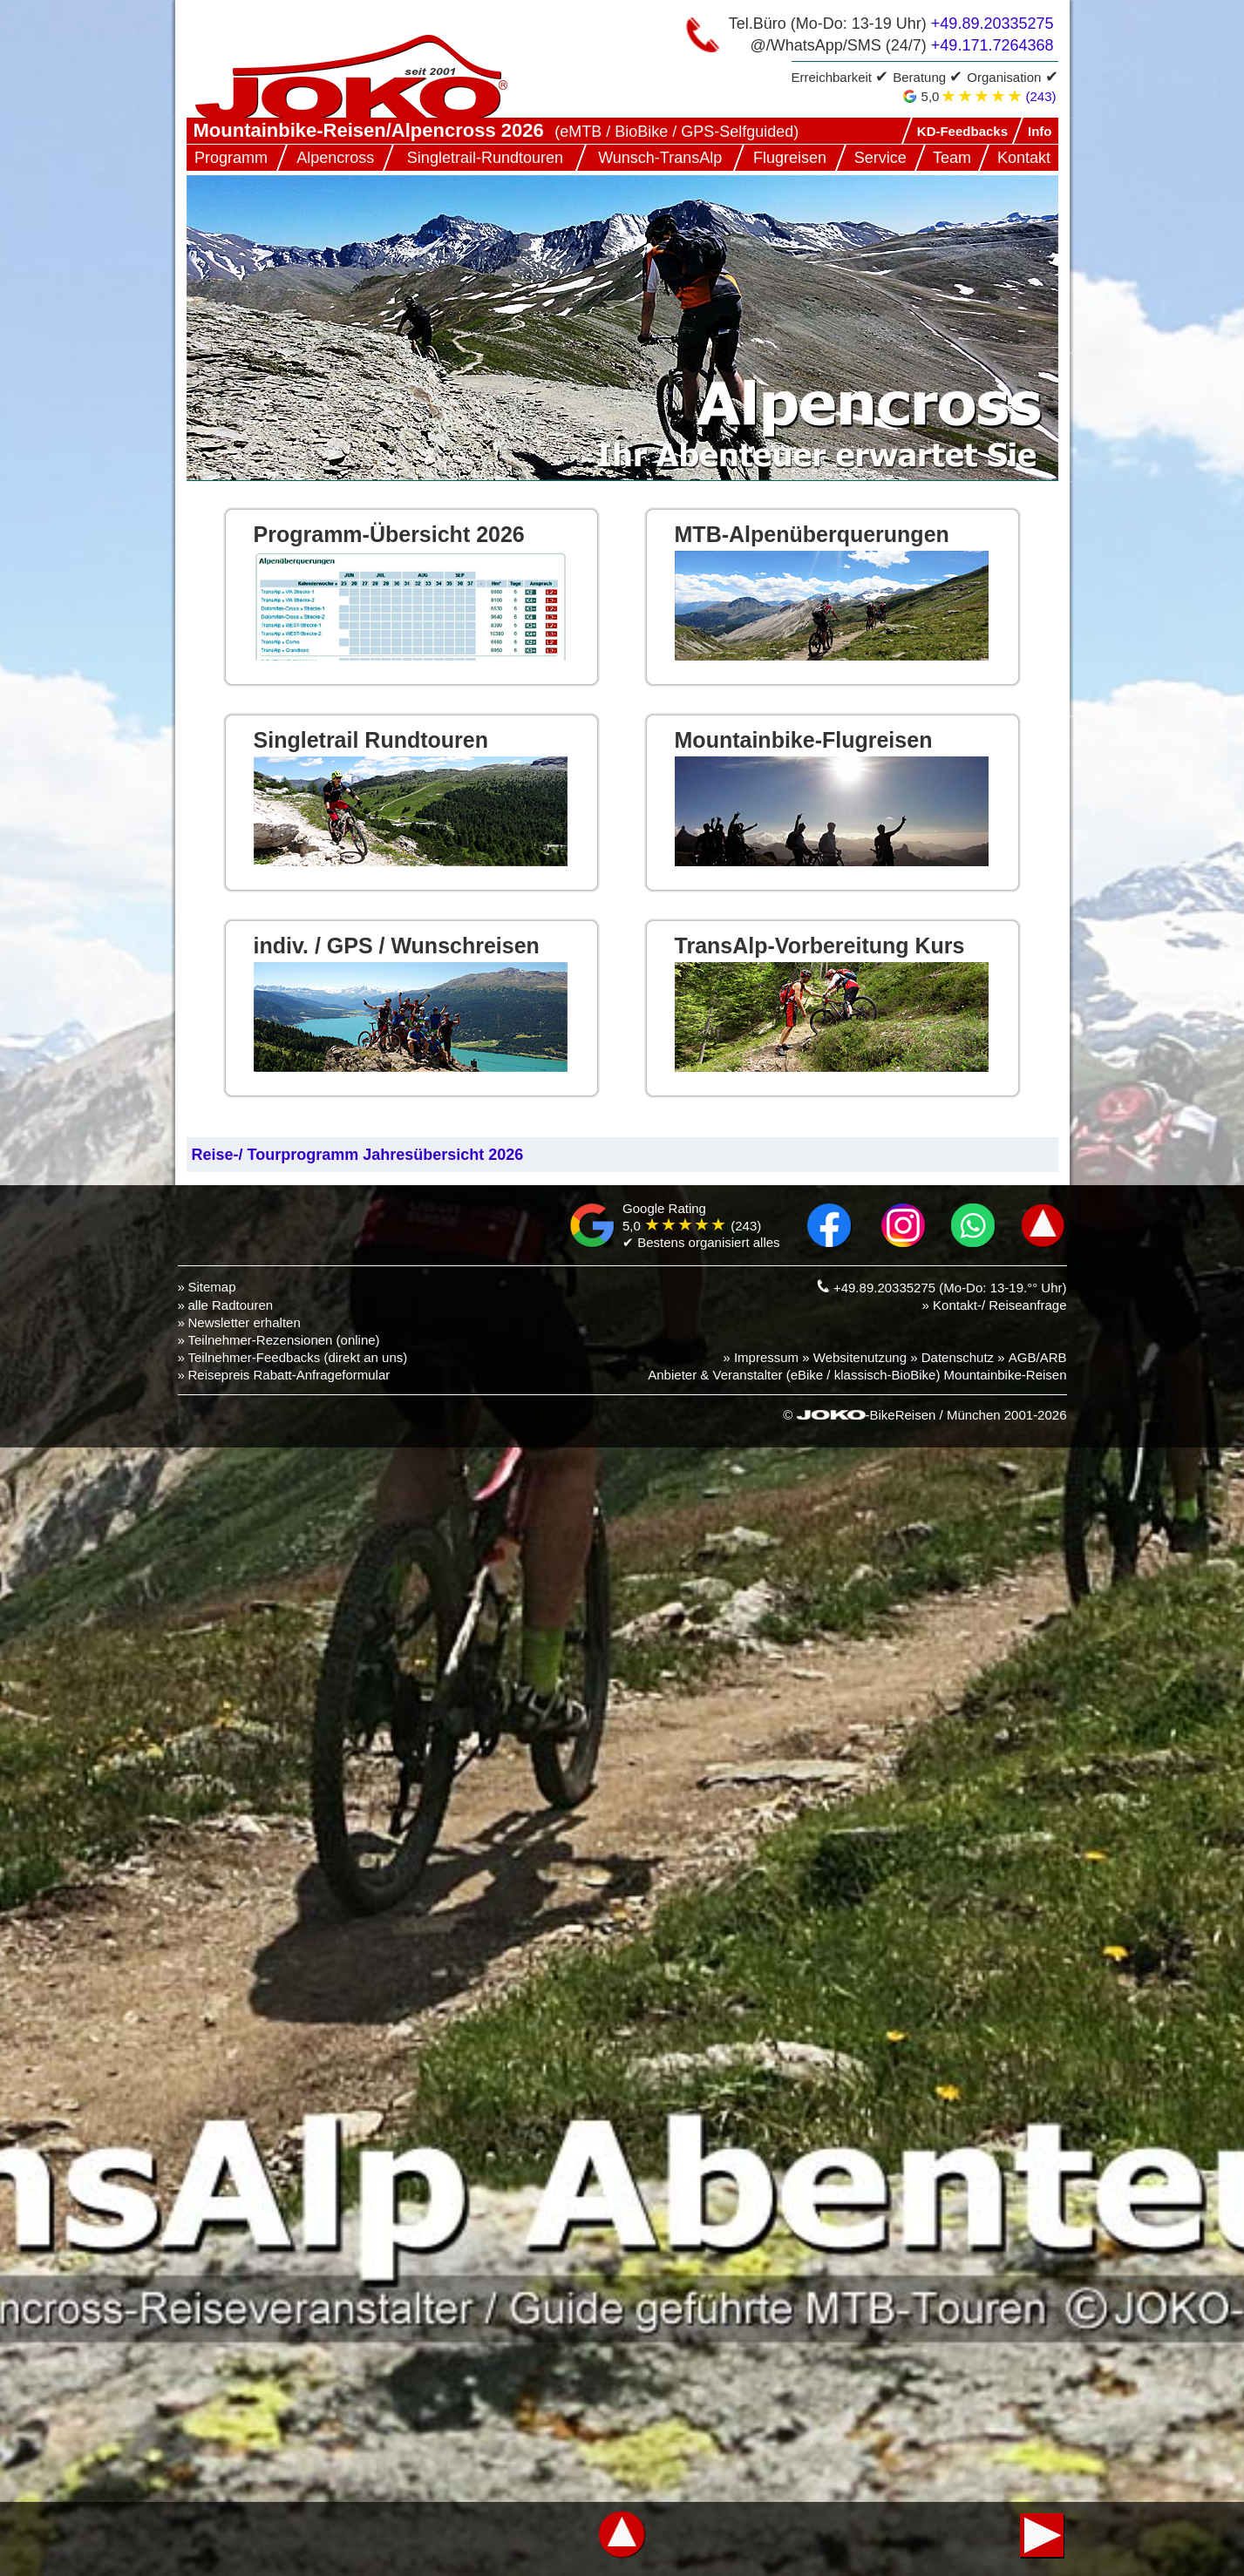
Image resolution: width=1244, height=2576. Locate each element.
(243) (1040, 96)
